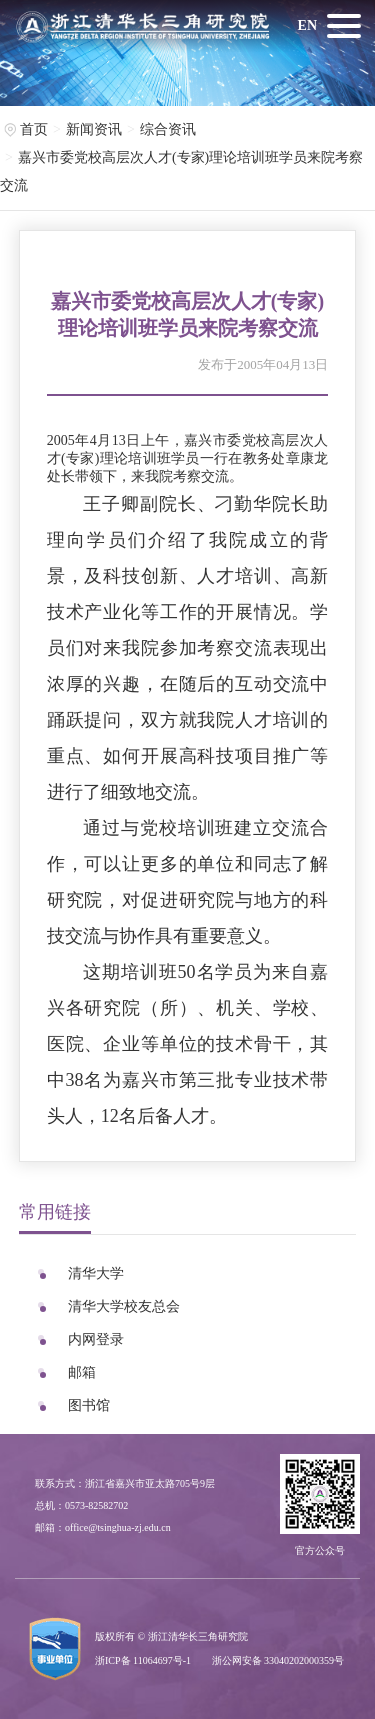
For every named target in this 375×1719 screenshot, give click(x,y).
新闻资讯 (94, 129)
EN (307, 25)
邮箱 (82, 1372)
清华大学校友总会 (124, 1306)
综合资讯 (168, 129)
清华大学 (96, 1273)
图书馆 (89, 1405)
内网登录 (96, 1339)
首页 (34, 129)
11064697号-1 (162, 1660)
